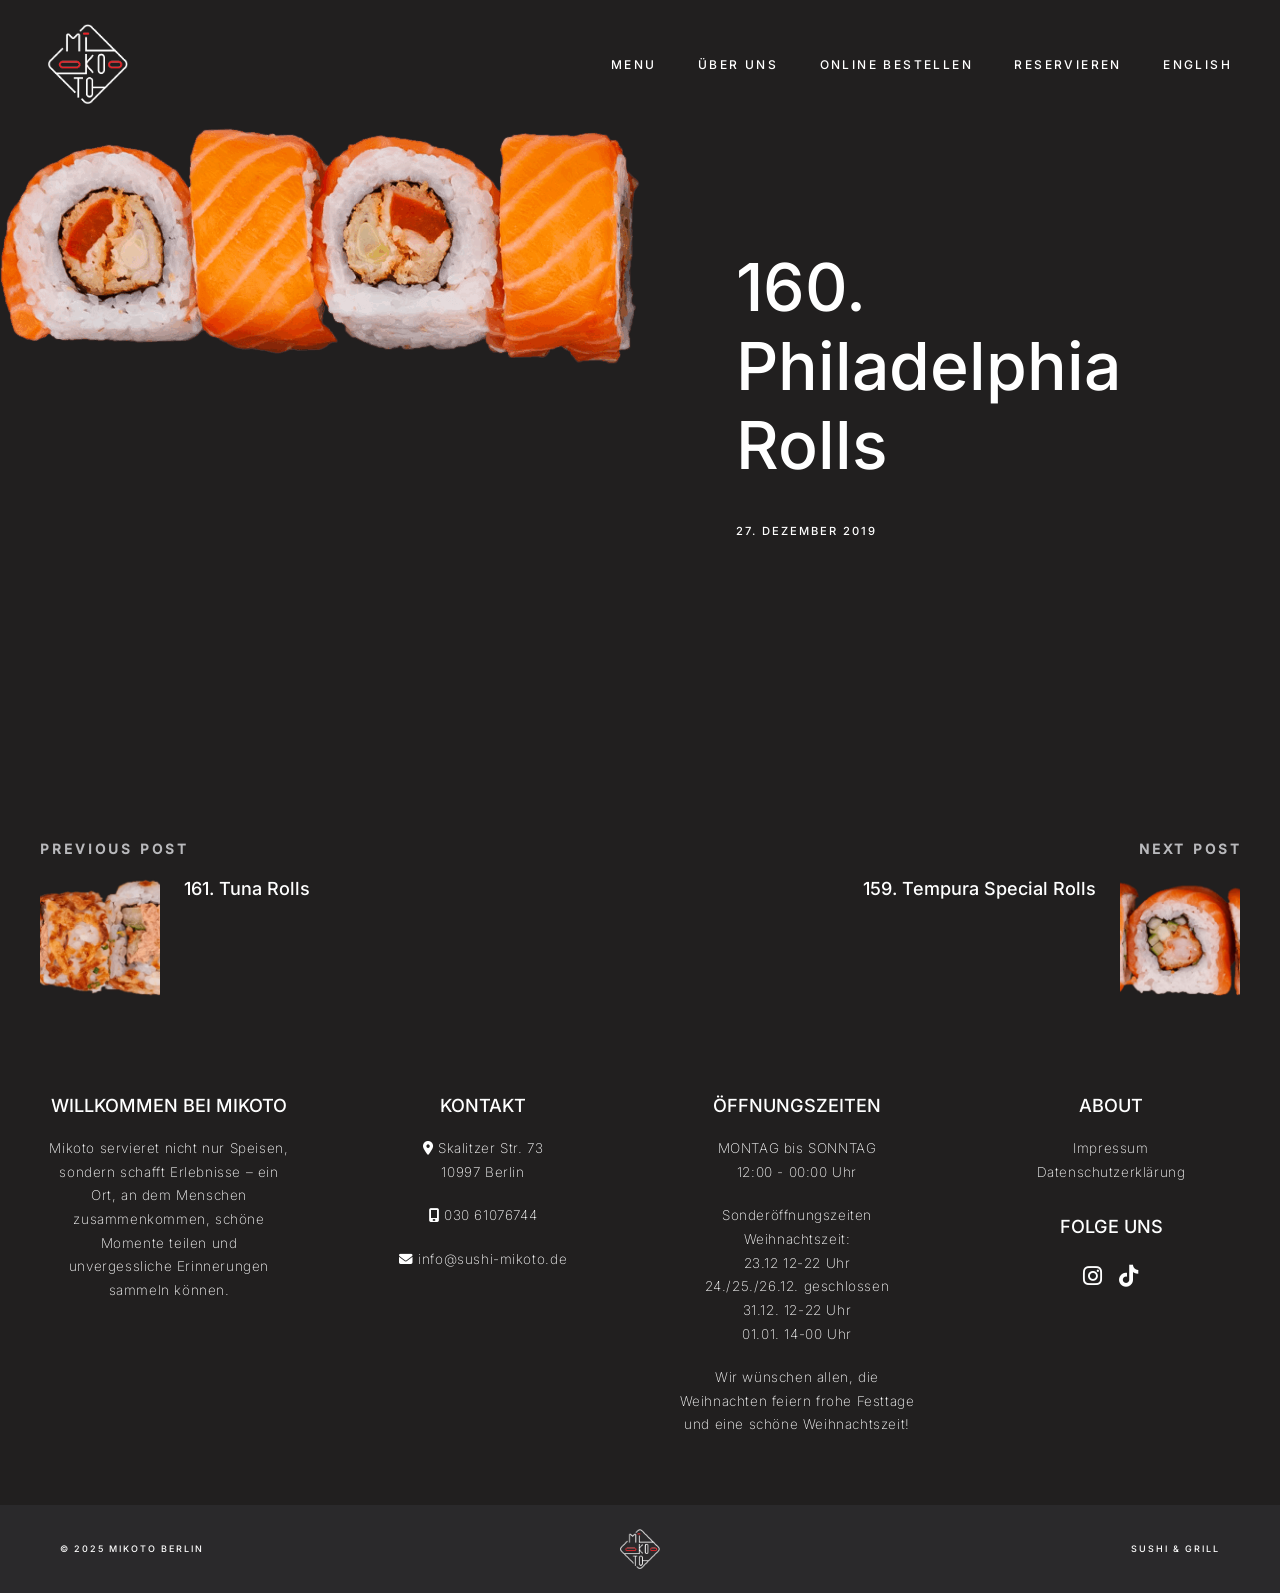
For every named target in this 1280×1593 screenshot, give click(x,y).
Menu (634, 64)
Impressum (1110, 1148)
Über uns (738, 64)
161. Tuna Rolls (247, 888)
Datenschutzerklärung (1111, 1172)
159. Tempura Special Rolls (979, 888)
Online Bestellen (896, 64)
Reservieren (1067, 64)
